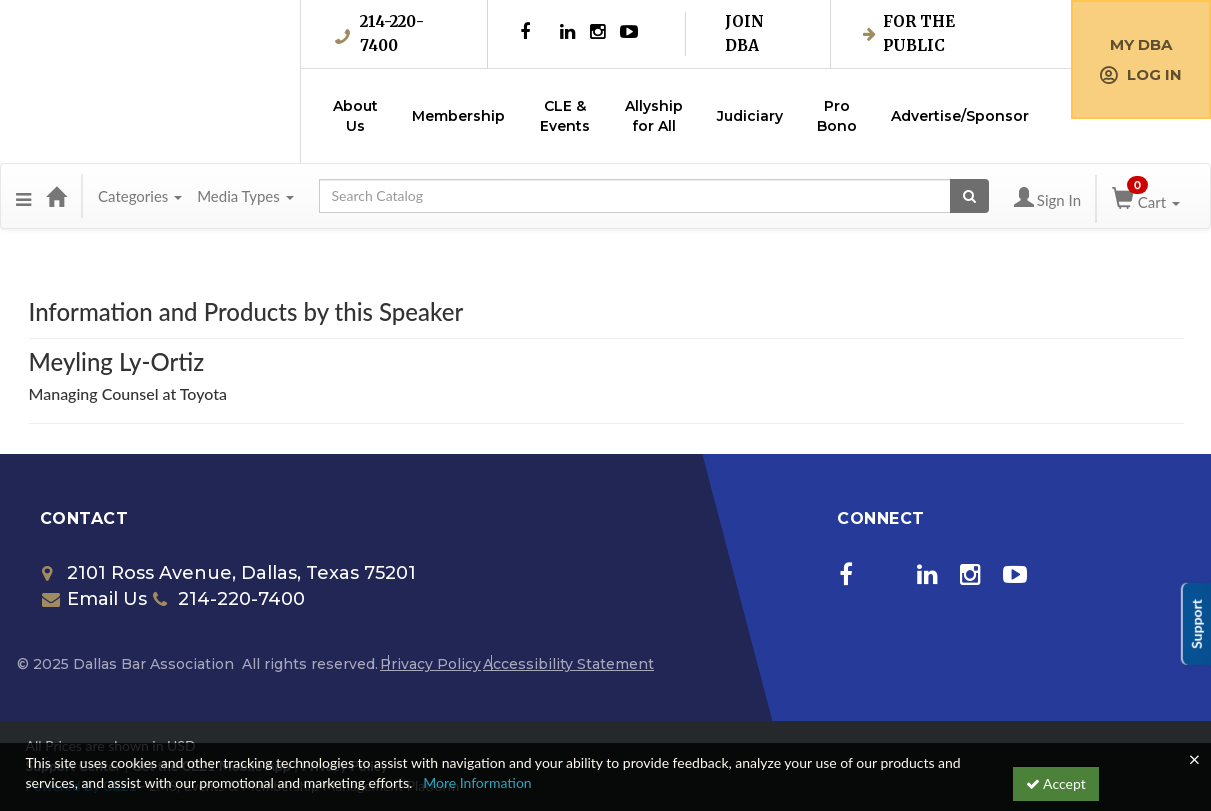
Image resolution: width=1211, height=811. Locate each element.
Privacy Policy (430, 664)
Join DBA (744, 33)
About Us (355, 116)
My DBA (1141, 44)
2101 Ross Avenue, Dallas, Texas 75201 (229, 573)
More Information (477, 782)
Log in (1141, 74)
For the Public (909, 33)
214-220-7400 (379, 33)
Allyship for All (654, 116)
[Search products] (969, 196)
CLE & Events (565, 116)
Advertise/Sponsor (960, 116)
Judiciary (750, 116)
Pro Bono (837, 116)
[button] (23, 196)
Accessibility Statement (568, 664)
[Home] (56, 196)
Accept (1056, 783)
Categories (140, 196)
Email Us (94, 599)
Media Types (245, 196)
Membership (458, 116)
